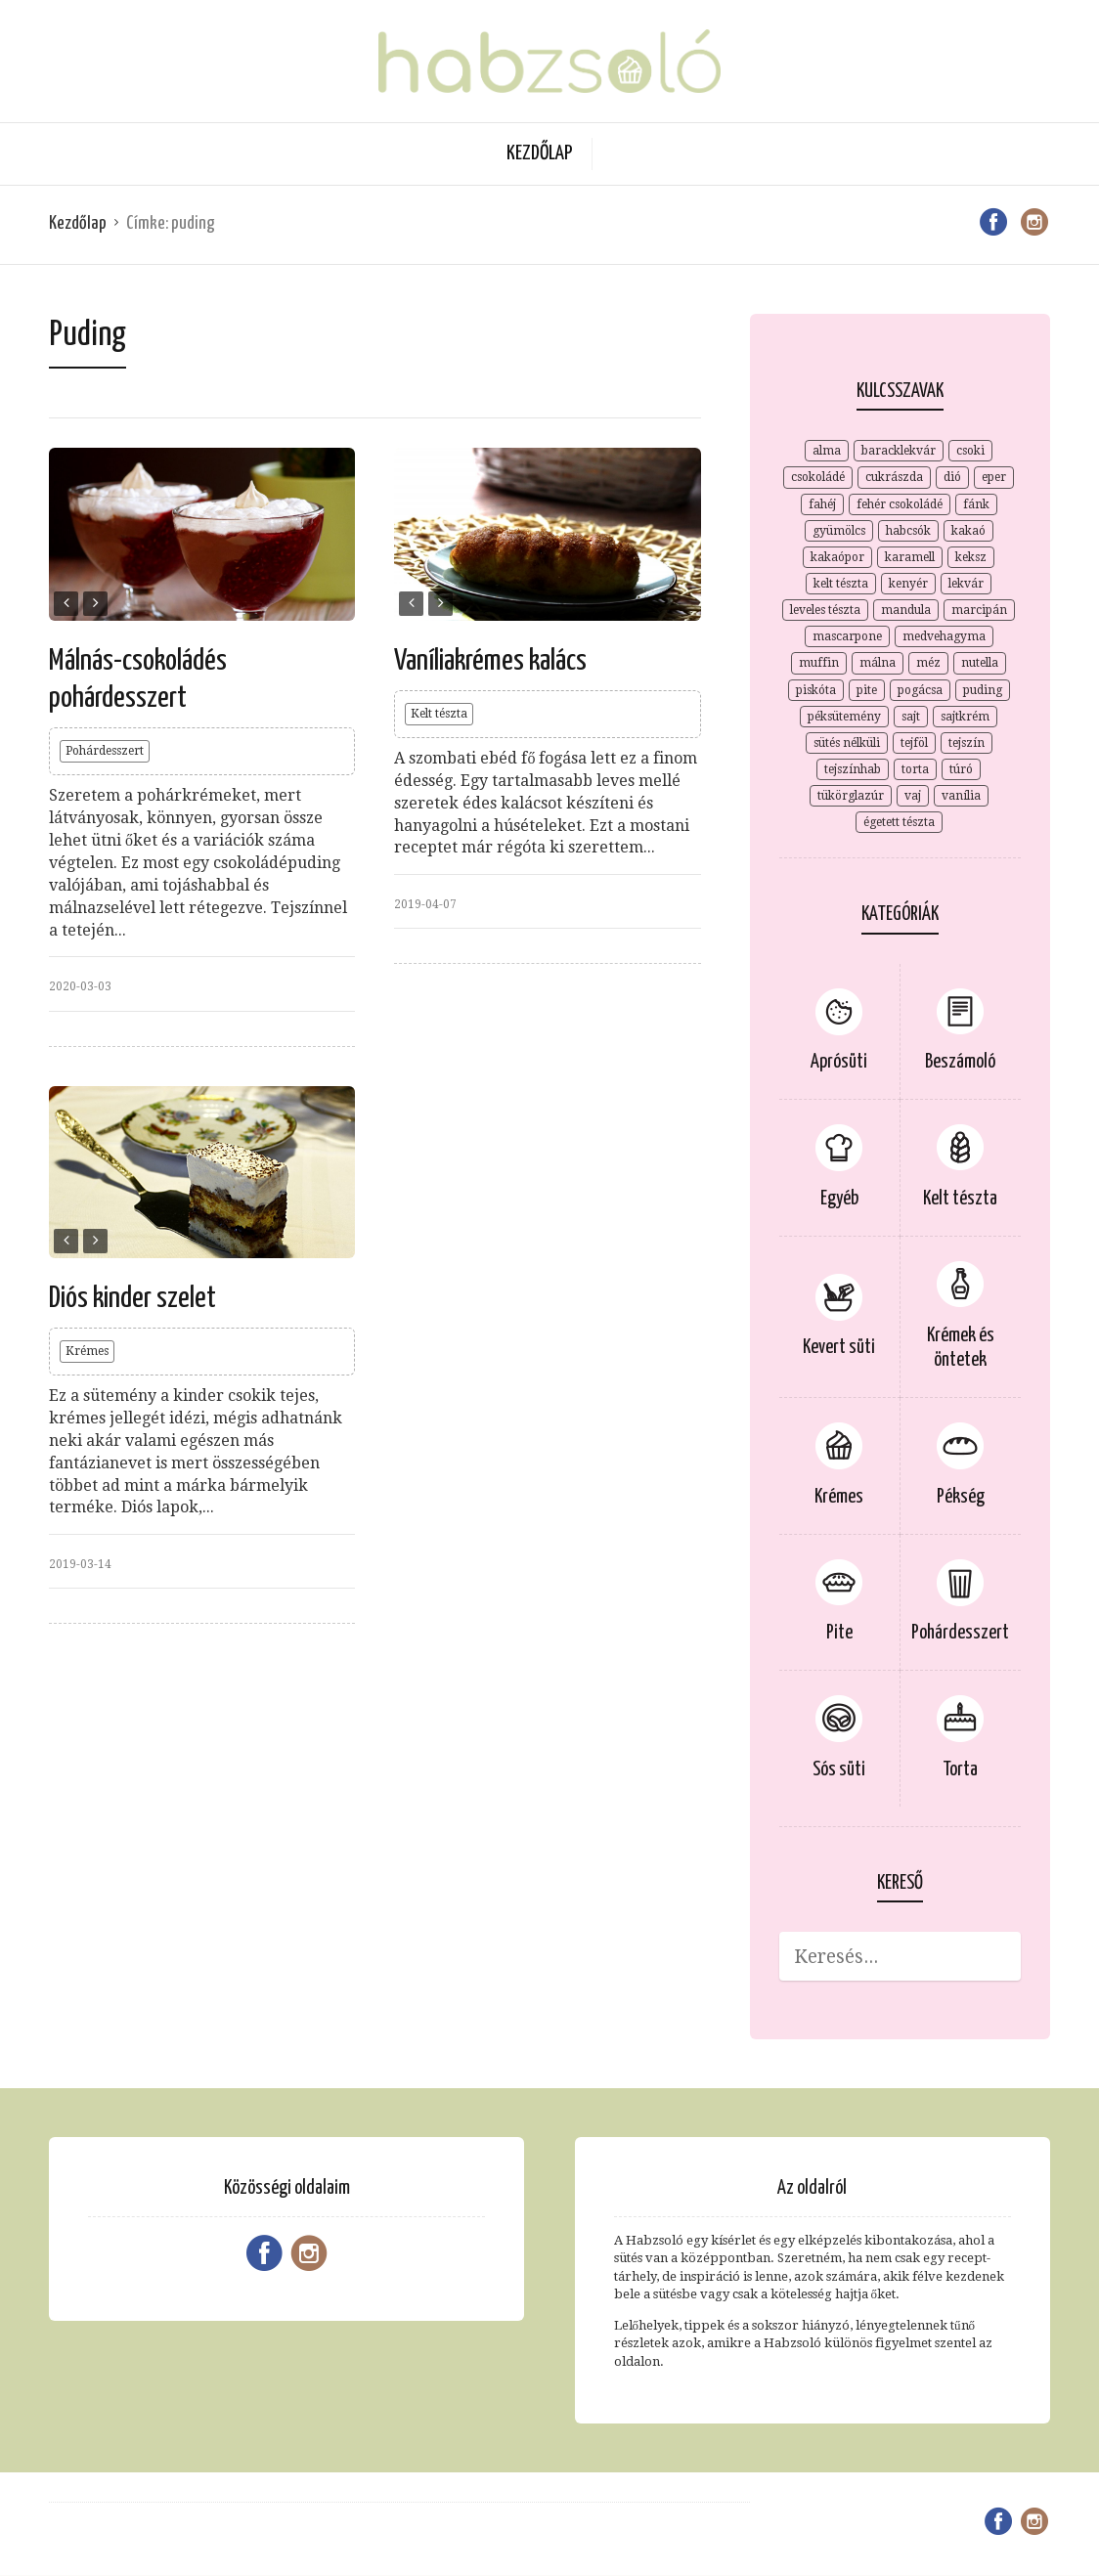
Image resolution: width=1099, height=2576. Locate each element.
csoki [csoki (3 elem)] (970, 451)
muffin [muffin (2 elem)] (819, 663)
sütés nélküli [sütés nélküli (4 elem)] (846, 743)
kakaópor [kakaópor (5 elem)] (837, 557)
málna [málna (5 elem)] (877, 663)
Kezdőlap (539, 153)
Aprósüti (839, 1062)
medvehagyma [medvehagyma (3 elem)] (944, 636)
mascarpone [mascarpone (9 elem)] (847, 636)
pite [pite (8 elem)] (867, 690)
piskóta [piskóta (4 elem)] (816, 690)
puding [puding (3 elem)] (982, 690)
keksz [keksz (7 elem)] (971, 557)
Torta (960, 1770)
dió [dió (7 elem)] (952, 477)
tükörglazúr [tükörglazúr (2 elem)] (850, 796)
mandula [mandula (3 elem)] (906, 610)
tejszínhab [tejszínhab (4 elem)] (852, 769)
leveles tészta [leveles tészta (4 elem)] (825, 610)
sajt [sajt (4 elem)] (910, 716)
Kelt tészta (439, 713)
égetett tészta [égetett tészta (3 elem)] (899, 822)
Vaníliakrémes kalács (490, 661)
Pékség (961, 1497)
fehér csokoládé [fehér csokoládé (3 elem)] (900, 504)
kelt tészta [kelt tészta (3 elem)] (840, 583)
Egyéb (839, 1199)
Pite (839, 1633)
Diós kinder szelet (132, 1298)
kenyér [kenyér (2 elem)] (908, 583)
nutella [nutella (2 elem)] (979, 663)
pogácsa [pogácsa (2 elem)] (920, 690)
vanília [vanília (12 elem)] (961, 796)
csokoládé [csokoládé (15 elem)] (818, 477)
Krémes (87, 1351)
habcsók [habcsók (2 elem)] (908, 531)
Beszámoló (960, 1062)
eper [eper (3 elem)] (994, 477)
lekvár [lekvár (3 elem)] (966, 583)
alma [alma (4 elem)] (827, 451)
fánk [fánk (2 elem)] (976, 504)
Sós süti (839, 1770)
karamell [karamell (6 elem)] (910, 557)
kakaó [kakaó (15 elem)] (968, 531)
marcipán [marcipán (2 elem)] (979, 610)
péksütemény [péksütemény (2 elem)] (844, 716)
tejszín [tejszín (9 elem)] (966, 743)
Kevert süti (839, 1347)
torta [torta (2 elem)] (915, 769)
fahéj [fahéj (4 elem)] (822, 504)
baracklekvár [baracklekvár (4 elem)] (898, 451)
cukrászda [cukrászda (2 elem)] (894, 477)
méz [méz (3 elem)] (928, 663)
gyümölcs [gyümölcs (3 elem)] (839, 531)
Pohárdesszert (105, 751)
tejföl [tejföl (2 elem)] (914, 743)
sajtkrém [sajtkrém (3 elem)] (965, 716)
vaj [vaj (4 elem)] (912, 796)
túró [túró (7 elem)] (961, 769)
